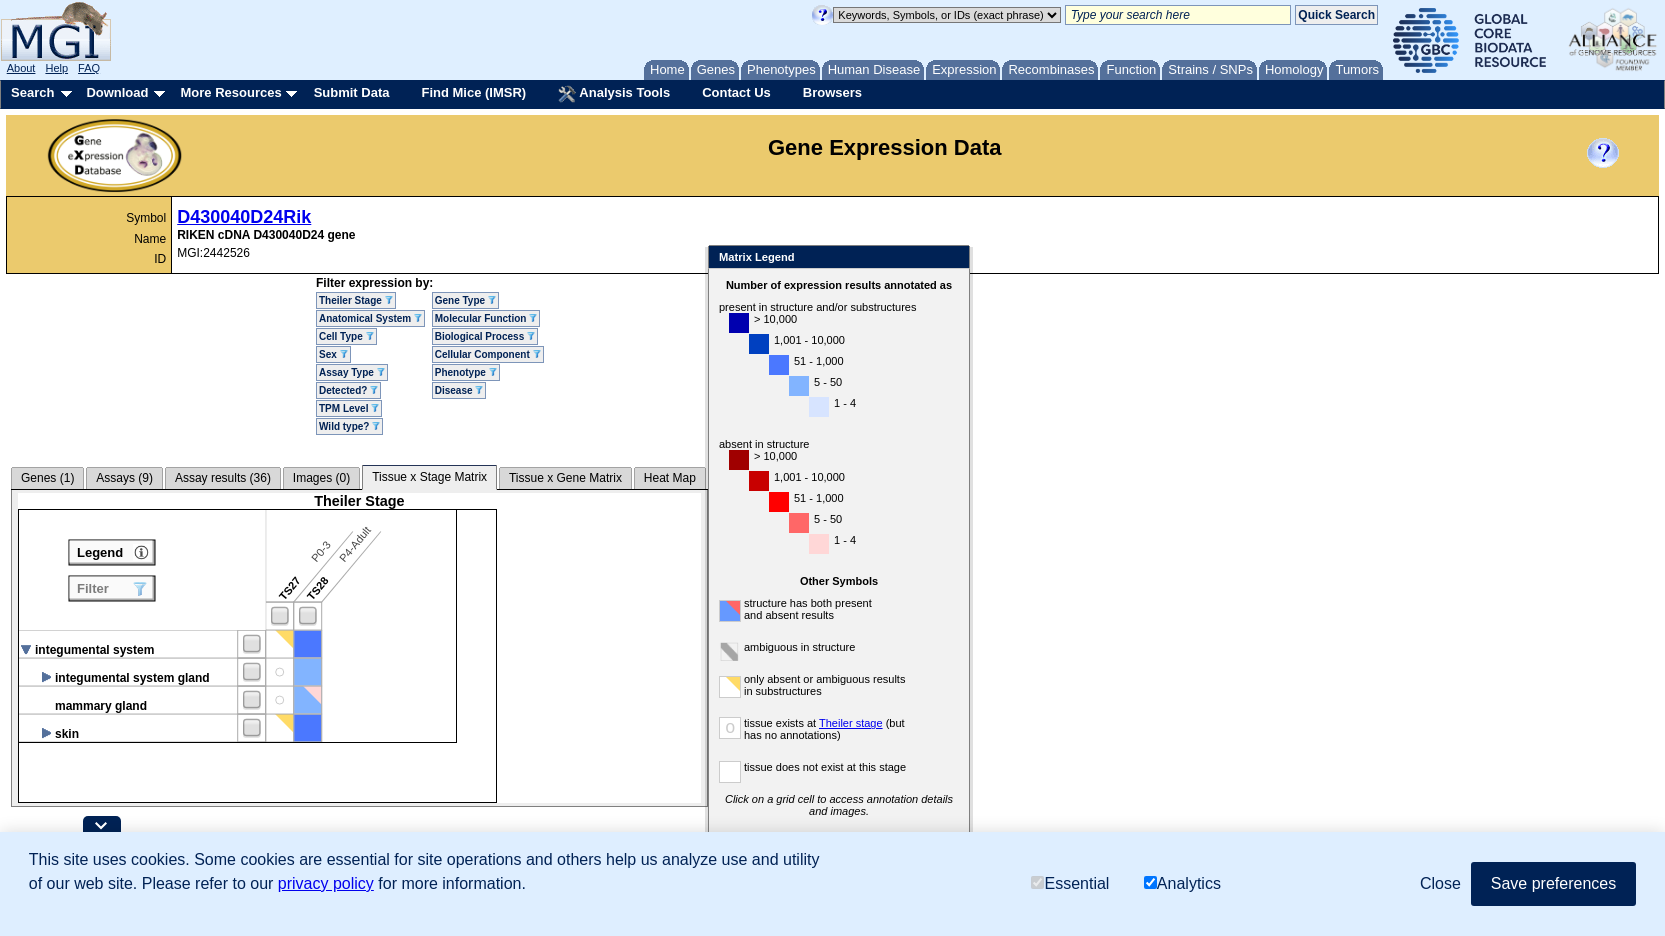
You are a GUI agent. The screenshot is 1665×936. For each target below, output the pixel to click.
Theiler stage (851, 723)
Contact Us (736, 92)
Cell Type (346, 336)
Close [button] (1440, 883)
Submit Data (352, 92)
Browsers (832, 92)
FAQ (89, 68)
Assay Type (352, 372)
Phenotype (466, 372)
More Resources (230, 92)
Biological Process (485, 336)
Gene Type (465, 300)
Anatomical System (370, 318)
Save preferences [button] (1553, 883)
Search (32, 92)
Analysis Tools (614, 94)
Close (950, 258)
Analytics (1182, 883)
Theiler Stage (356, 300)
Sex (333, 354)
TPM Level (349, 408)
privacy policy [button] (326, 883)
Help (56, 68)
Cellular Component (488, 354)
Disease (459, 390)
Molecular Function (486, 318)
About (21, 68)
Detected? (348, 390)
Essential (1070, 883)
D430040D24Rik (244, 217)
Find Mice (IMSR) (473, 92)
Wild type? (349, 426)
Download (117, 92)
